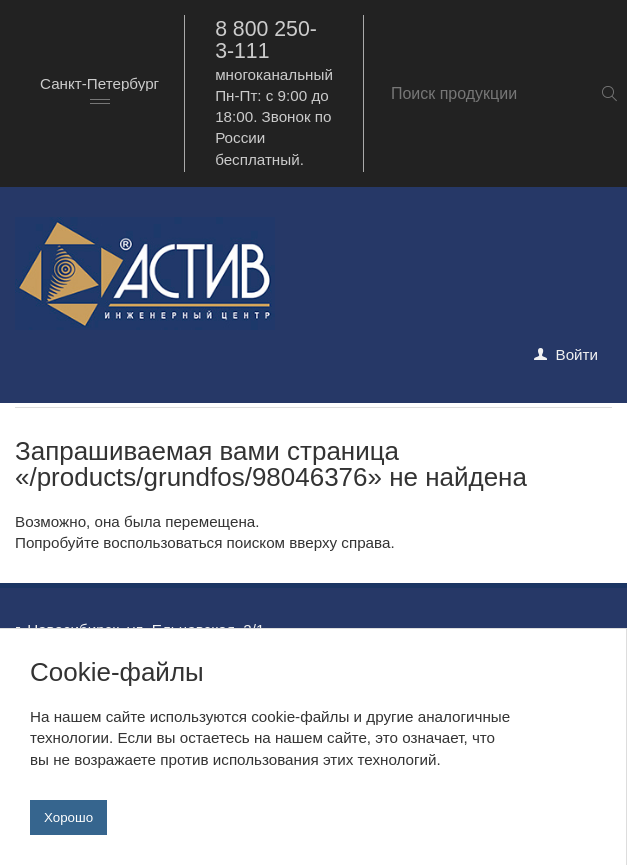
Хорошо (68, 817)
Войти (577, 354)
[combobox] (99, 93)
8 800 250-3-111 (266, 40)
